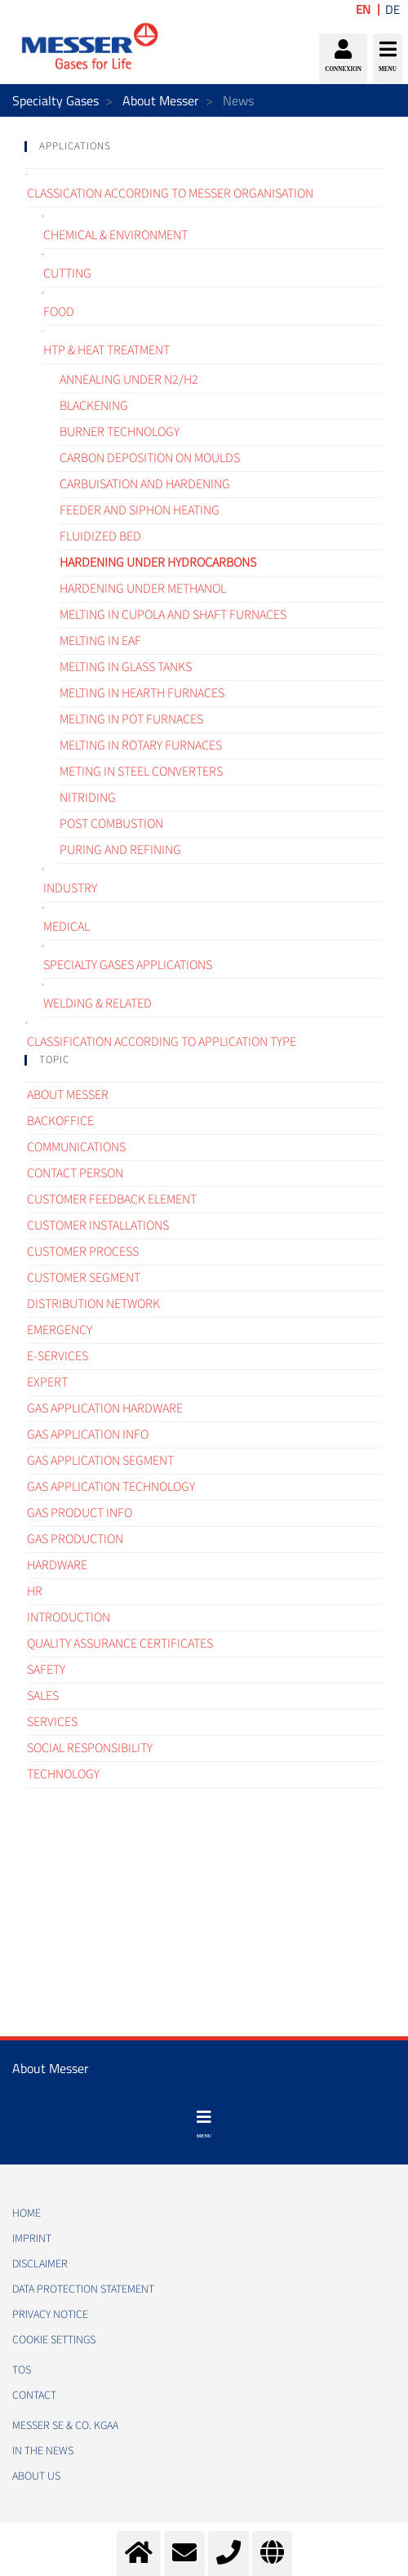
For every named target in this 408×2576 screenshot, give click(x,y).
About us (36, 2476)
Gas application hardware (105, 1408)
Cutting (67, 274)
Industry (70, 888)
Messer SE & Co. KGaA (65, 2426)
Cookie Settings (53, 2340)
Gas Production (75, 1539)
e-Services (57, 1356)
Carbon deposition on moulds (150, 458)
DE (392, 9)
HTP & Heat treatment (106, 350)
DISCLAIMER (40, 2264)
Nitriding (88, 798)
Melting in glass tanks (126, 667)
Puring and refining (120, 850)
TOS (21, 2370)
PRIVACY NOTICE (50, 2315)
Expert (47, 1382)
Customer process (83, 1252)
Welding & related (97, 1003)
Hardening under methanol (143, 589)
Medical (66, 927)
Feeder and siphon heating (140, 510)
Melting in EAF (100, 641)
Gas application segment (100, 1461)
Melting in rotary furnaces (141, 745)
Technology (63, 1774)
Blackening (94, 406)
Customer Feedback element (112, 1199)
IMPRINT (31, 2239)
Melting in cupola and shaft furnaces (173, 615)
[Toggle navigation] (204, 2124)
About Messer (160, 100)
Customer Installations (98, 1226)
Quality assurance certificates (120, 1644)
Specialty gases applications (127, 965)
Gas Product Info (79, 1513)
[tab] (204, 146)
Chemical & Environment (115, 235)
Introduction (68, 1617)
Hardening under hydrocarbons (158, 563)
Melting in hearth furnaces (142, 693)
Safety (46, 1670)
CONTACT (34, 2395)
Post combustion (111, 824)
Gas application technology (111, 1487)
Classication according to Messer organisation (170, 193)
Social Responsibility (90, 1748)
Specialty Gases (55, 100)
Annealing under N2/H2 (129, 380)
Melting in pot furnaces (131, 719)
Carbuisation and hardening (145, 484)
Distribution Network (93, 1304)
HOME (26, 2213)
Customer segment (83, 1278)
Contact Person (75, 1173)
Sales (43, 1696)
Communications (76, 1147)
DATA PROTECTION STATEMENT (83, 2289)
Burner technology (120, 432)
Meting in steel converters (141, 772)
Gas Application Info (88, 1435)
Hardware (57, 1565)
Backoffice (60, 1121)
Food (58, 312)
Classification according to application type (161, 1042)
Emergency (59, 1330)
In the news (42, 2451)
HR (34, 1591)
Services (52, 1722)
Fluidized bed (100, 536)
